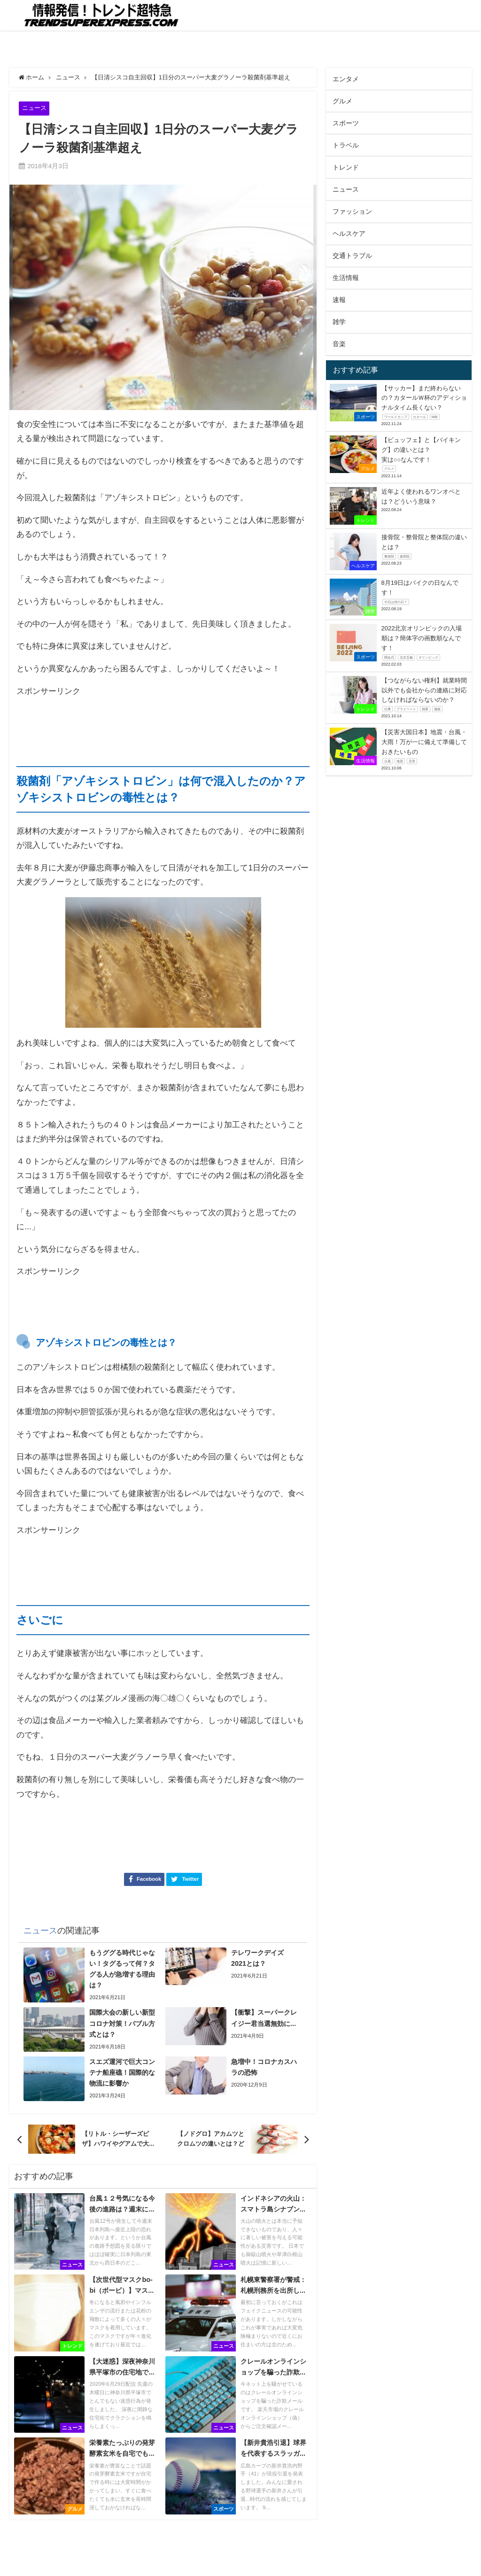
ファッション (352, 211)
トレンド (346, 167)
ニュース (34, 108)
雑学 (339, 321)
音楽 (339, 344)
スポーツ (346, 123)
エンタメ (346, 79)
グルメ (342, 101)
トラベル (346, 145)
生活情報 (346, 277)
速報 (339, 299)
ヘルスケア (349, 233)
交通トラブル (352, 255)
